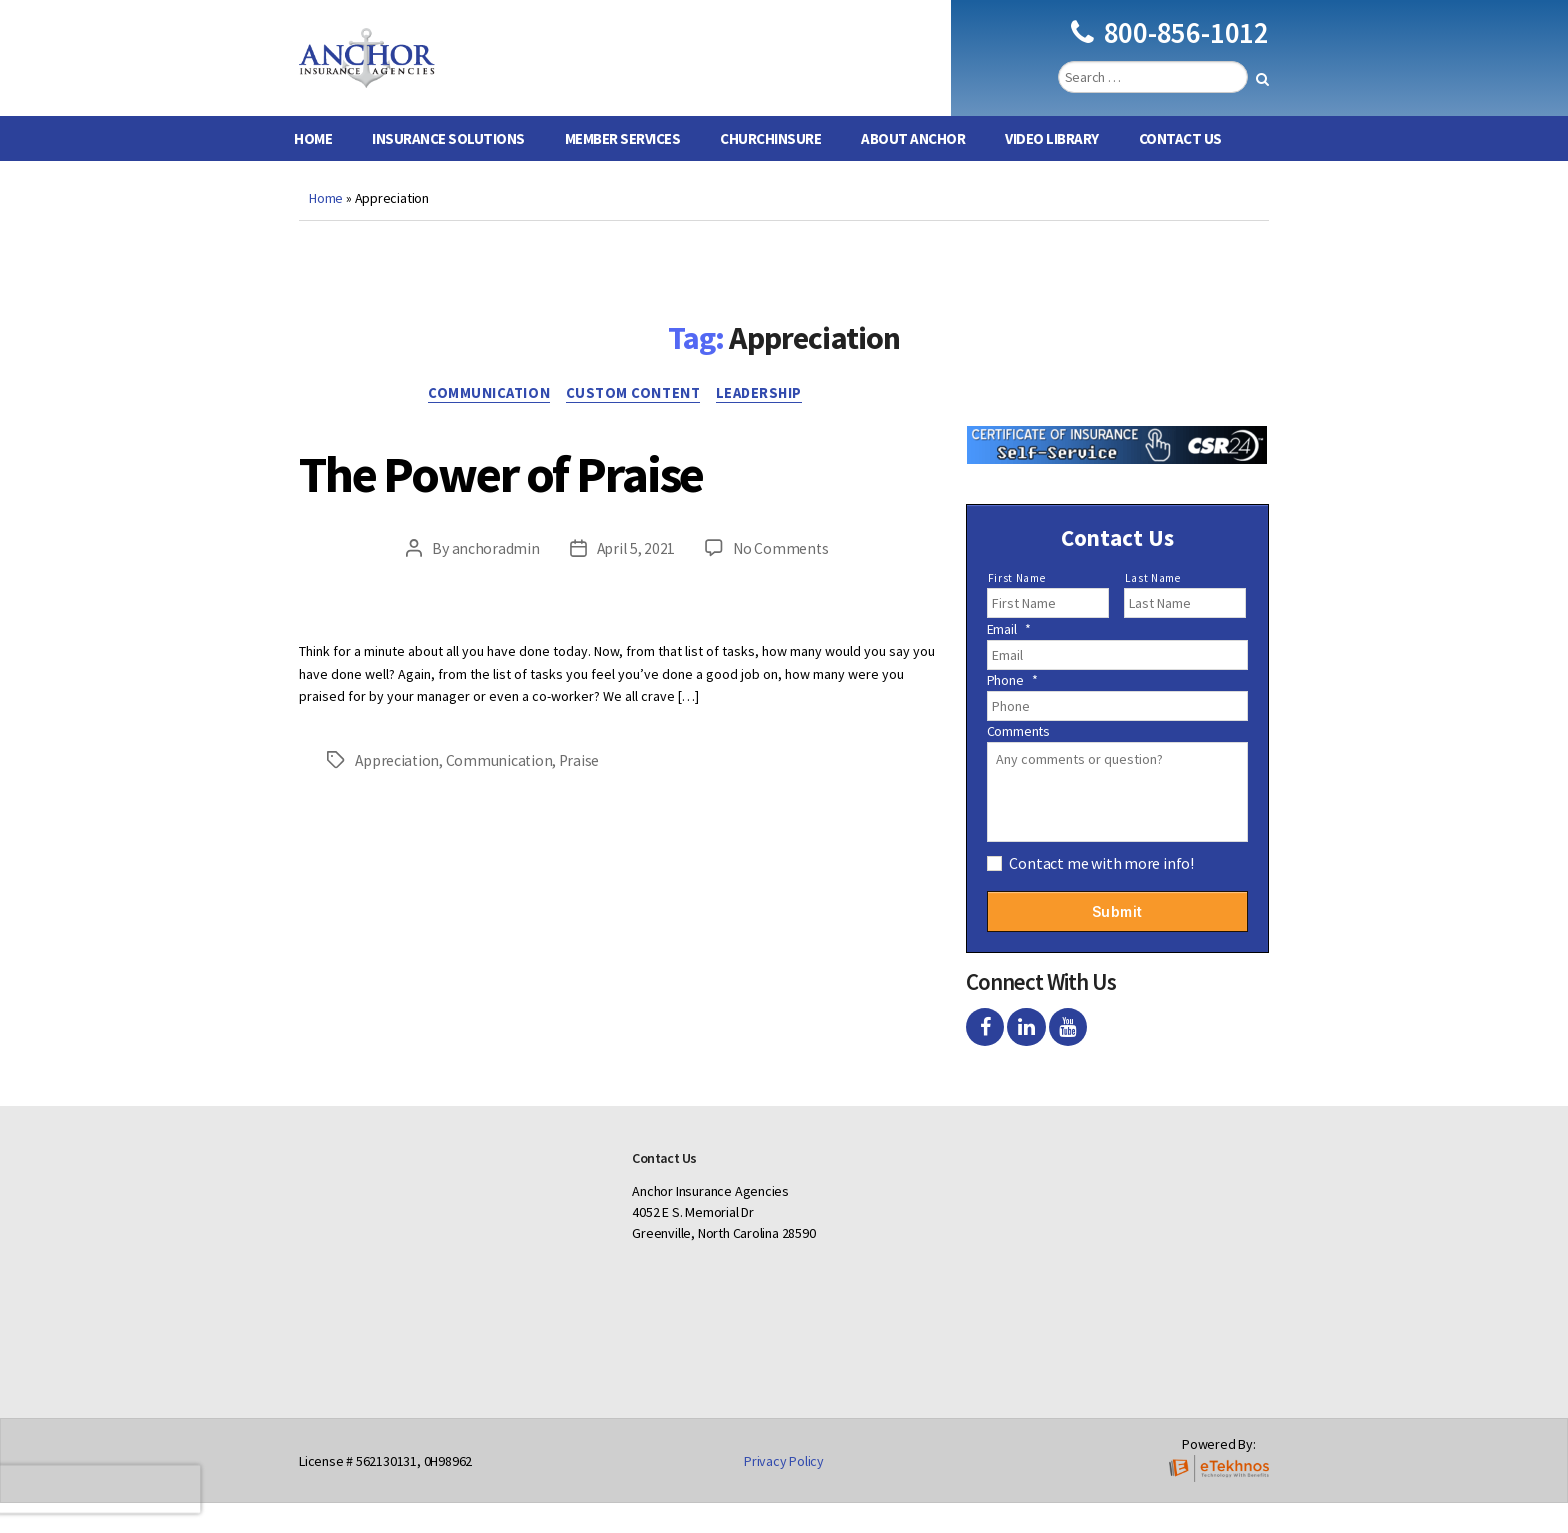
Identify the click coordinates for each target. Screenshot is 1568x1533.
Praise (582, 792)
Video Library (1052, 168)
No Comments (781, 581)
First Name (1017, 608)
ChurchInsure (770, 168)
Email (1009, 659)
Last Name (1153, 608)
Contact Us (1180, 168)
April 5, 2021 (635, 581)
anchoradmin (494, 581)
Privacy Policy (784, 1491)
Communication (484, 425)
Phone (1012, 710)
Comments (1018, 761)
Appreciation (398, 792)
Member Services (623, 168)
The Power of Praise (552, 502)
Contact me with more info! (1101, 893)
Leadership (769, 425)
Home (313, 168)
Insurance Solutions (448, 168)
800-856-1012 (1170, 47)
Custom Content (635, 425)
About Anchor (913, 168)
